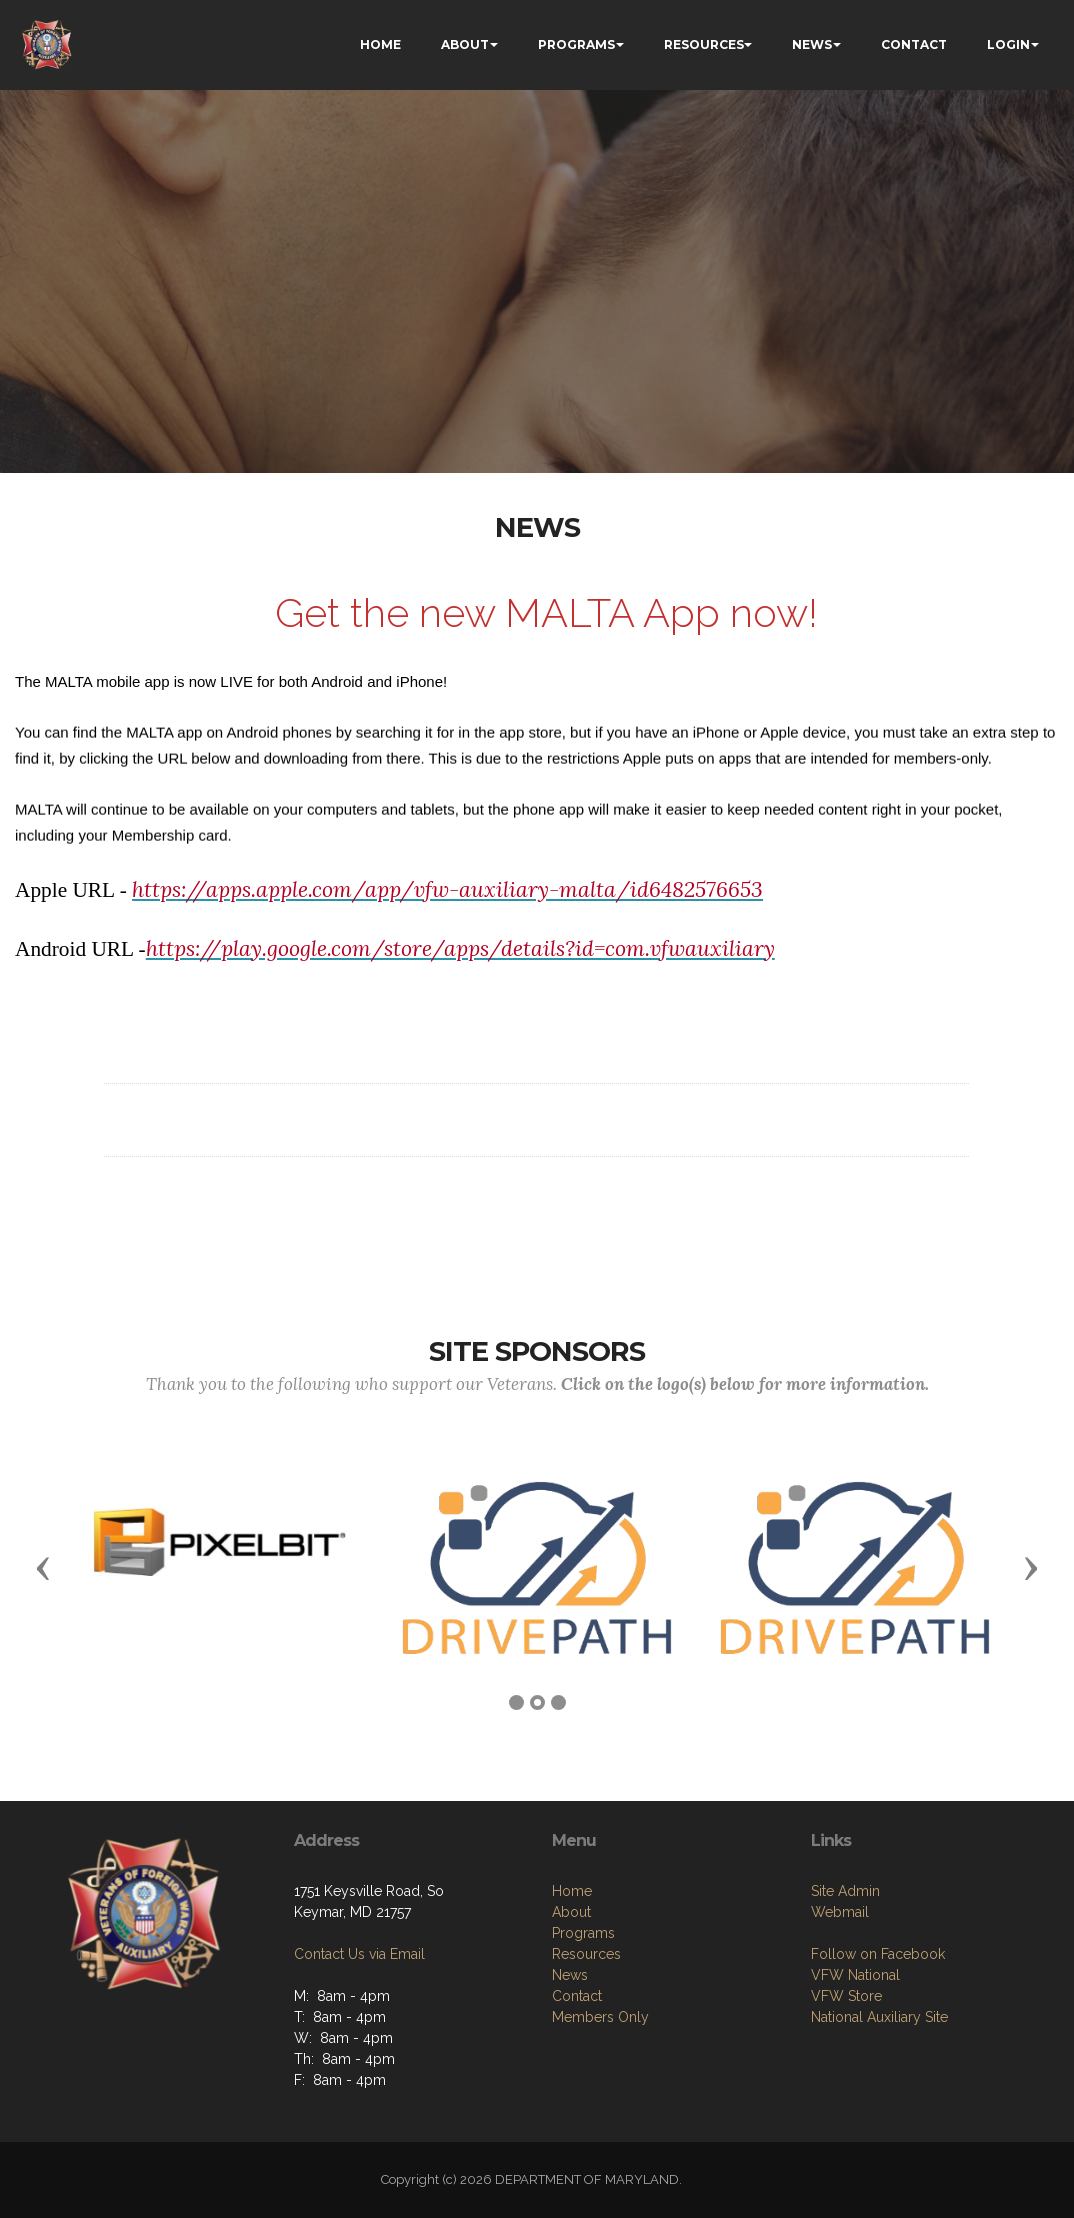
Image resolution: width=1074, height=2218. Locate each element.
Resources (586, 2100)
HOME (380, 44)
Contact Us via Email (359, 2044)
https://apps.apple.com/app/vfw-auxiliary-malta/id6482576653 (447, 911)
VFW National (855, 2107)
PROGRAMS (576, 44)
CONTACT (914, 44)
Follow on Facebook (878, 2086)
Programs (583, 2079)
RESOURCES (704, 44)
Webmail (840, 2044)
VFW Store (846, 2128)
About (571, 2058)
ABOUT (465, 44)
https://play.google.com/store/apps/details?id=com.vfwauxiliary (460, 970)
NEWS (812, 44)
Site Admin (845, 2023)
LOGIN (1008, 44)
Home (572, 2037)
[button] (43, 1567)
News (570, 2121)
